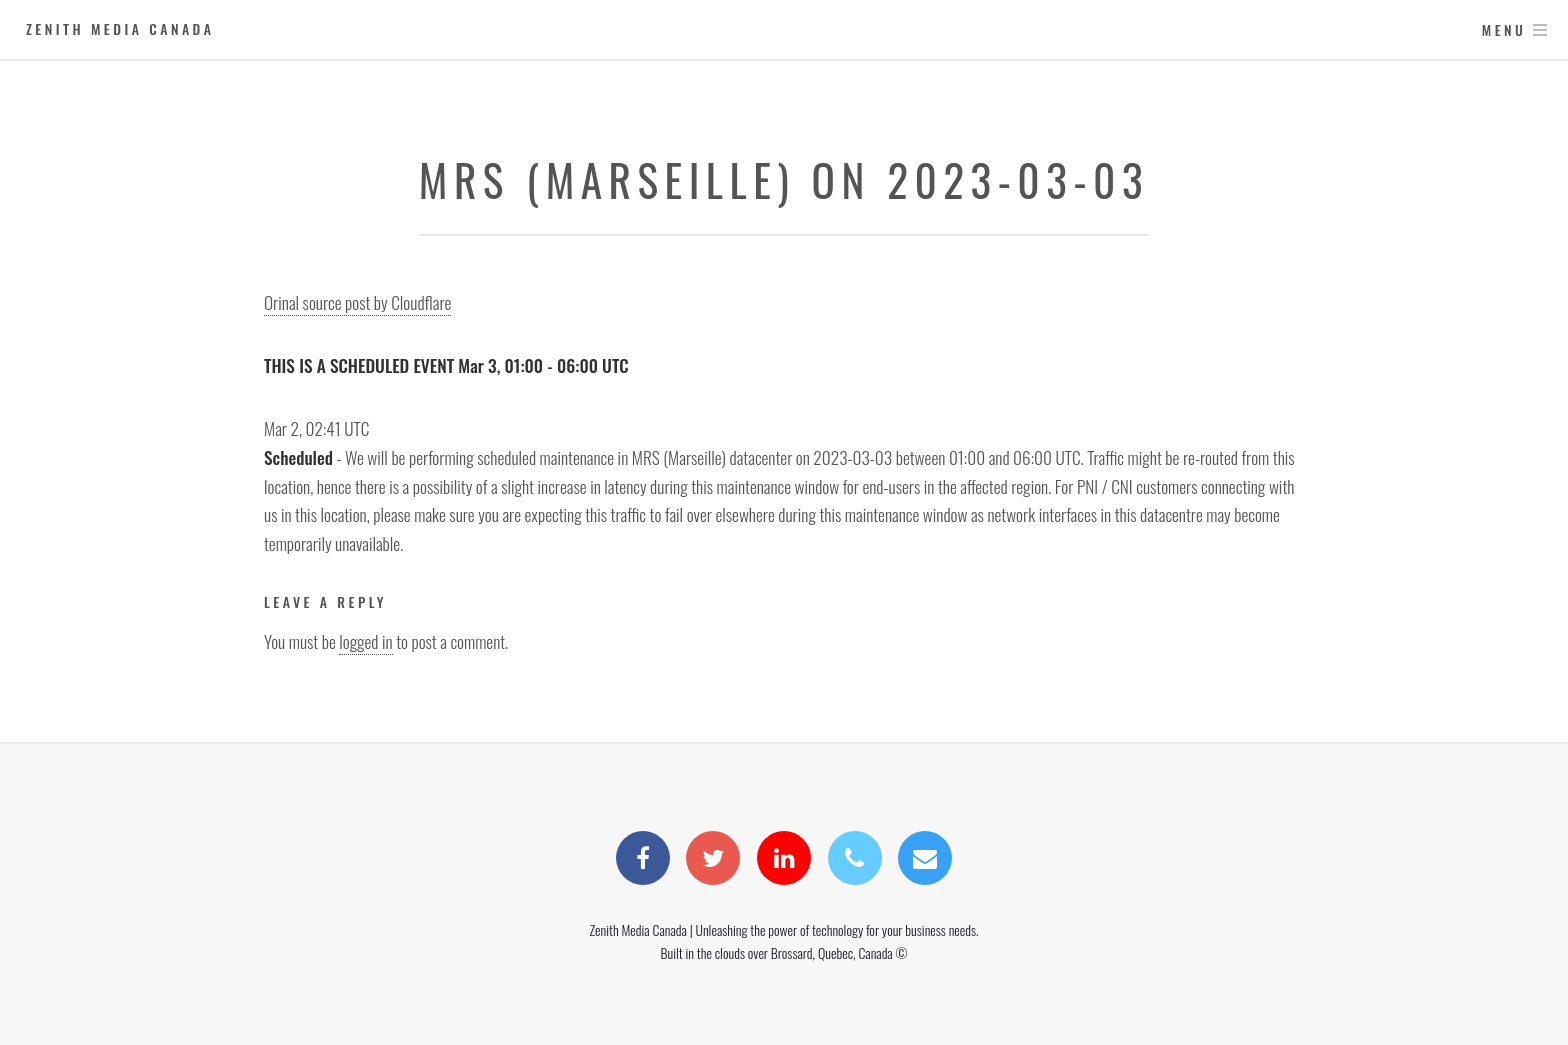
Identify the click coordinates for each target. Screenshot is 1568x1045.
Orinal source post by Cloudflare (357, 302)
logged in (365, 641)
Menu (1504, 29)
